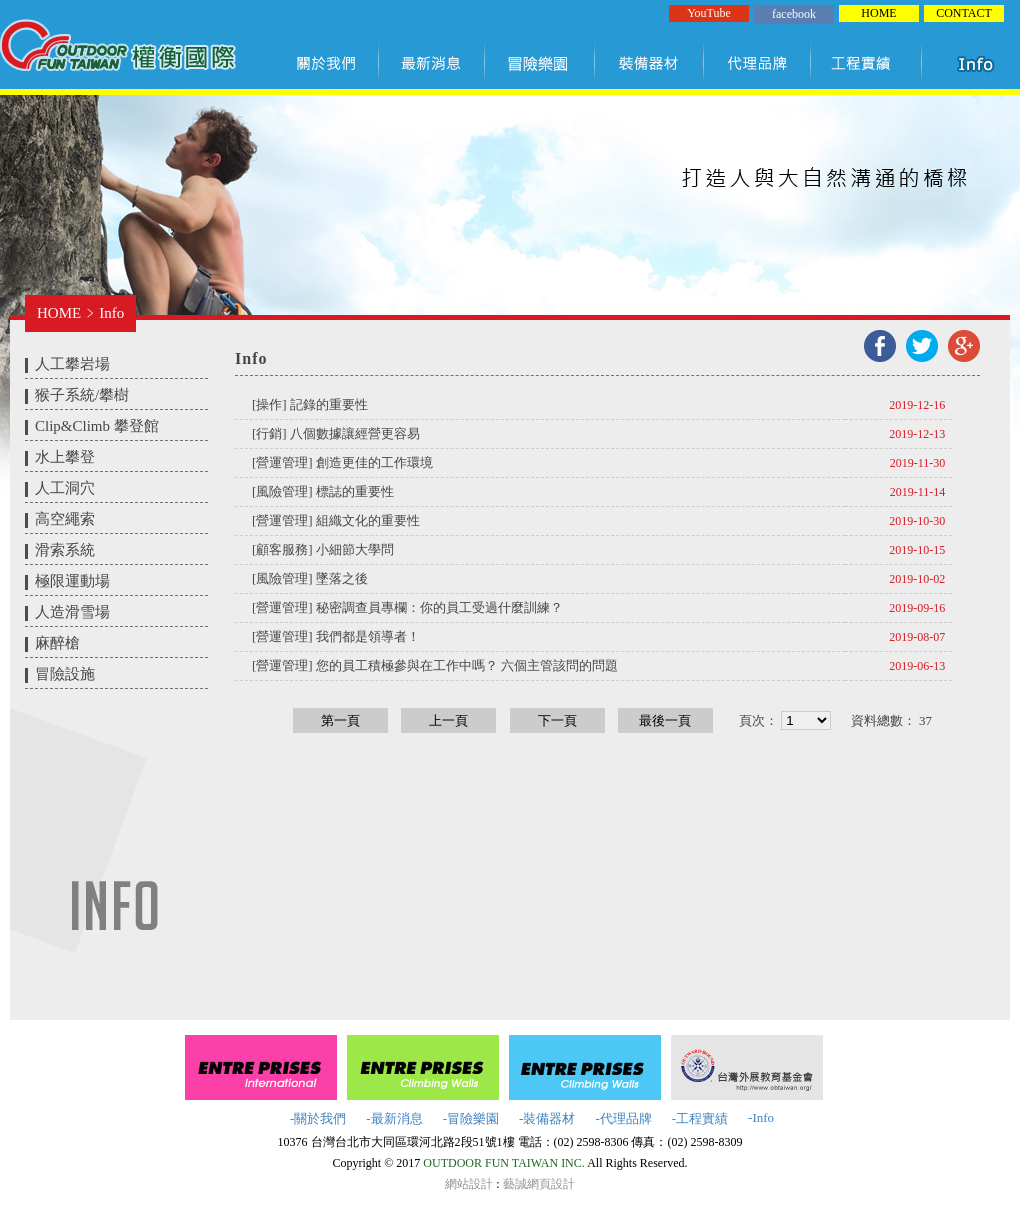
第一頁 (340, 720)
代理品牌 (758, 63)
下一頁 (557, 720)
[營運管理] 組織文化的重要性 (336, 520)
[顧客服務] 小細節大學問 (323, 549)
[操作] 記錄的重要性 (310, 404)
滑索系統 (65, 550)
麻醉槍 (57, 643)
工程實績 (870, 63)
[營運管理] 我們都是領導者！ (336, 636)
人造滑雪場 (72, 612)
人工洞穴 (65, 488)
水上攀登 (65, 457)
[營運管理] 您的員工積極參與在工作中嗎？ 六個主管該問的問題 (435, 665)
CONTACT (964, 13)
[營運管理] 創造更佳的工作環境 (342, 462)
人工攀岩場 (72, 364)
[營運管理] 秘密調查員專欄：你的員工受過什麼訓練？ (407, 607)
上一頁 (448, 720)
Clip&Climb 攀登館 (97, 426)
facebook (794, 14)
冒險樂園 (540, 63)
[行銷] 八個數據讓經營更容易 (336, 433)
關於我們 (330, 63)
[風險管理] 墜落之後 (310, 578)
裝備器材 (650, 63)
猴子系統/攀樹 (82, 395)
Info (111, 313)
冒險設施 (65, 674)
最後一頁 (665, 720)
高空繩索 (65, 519)
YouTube (709, 13)
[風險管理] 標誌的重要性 (323, 491)
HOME (878, 13)
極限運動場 (72, 581)
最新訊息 (432, 63)
